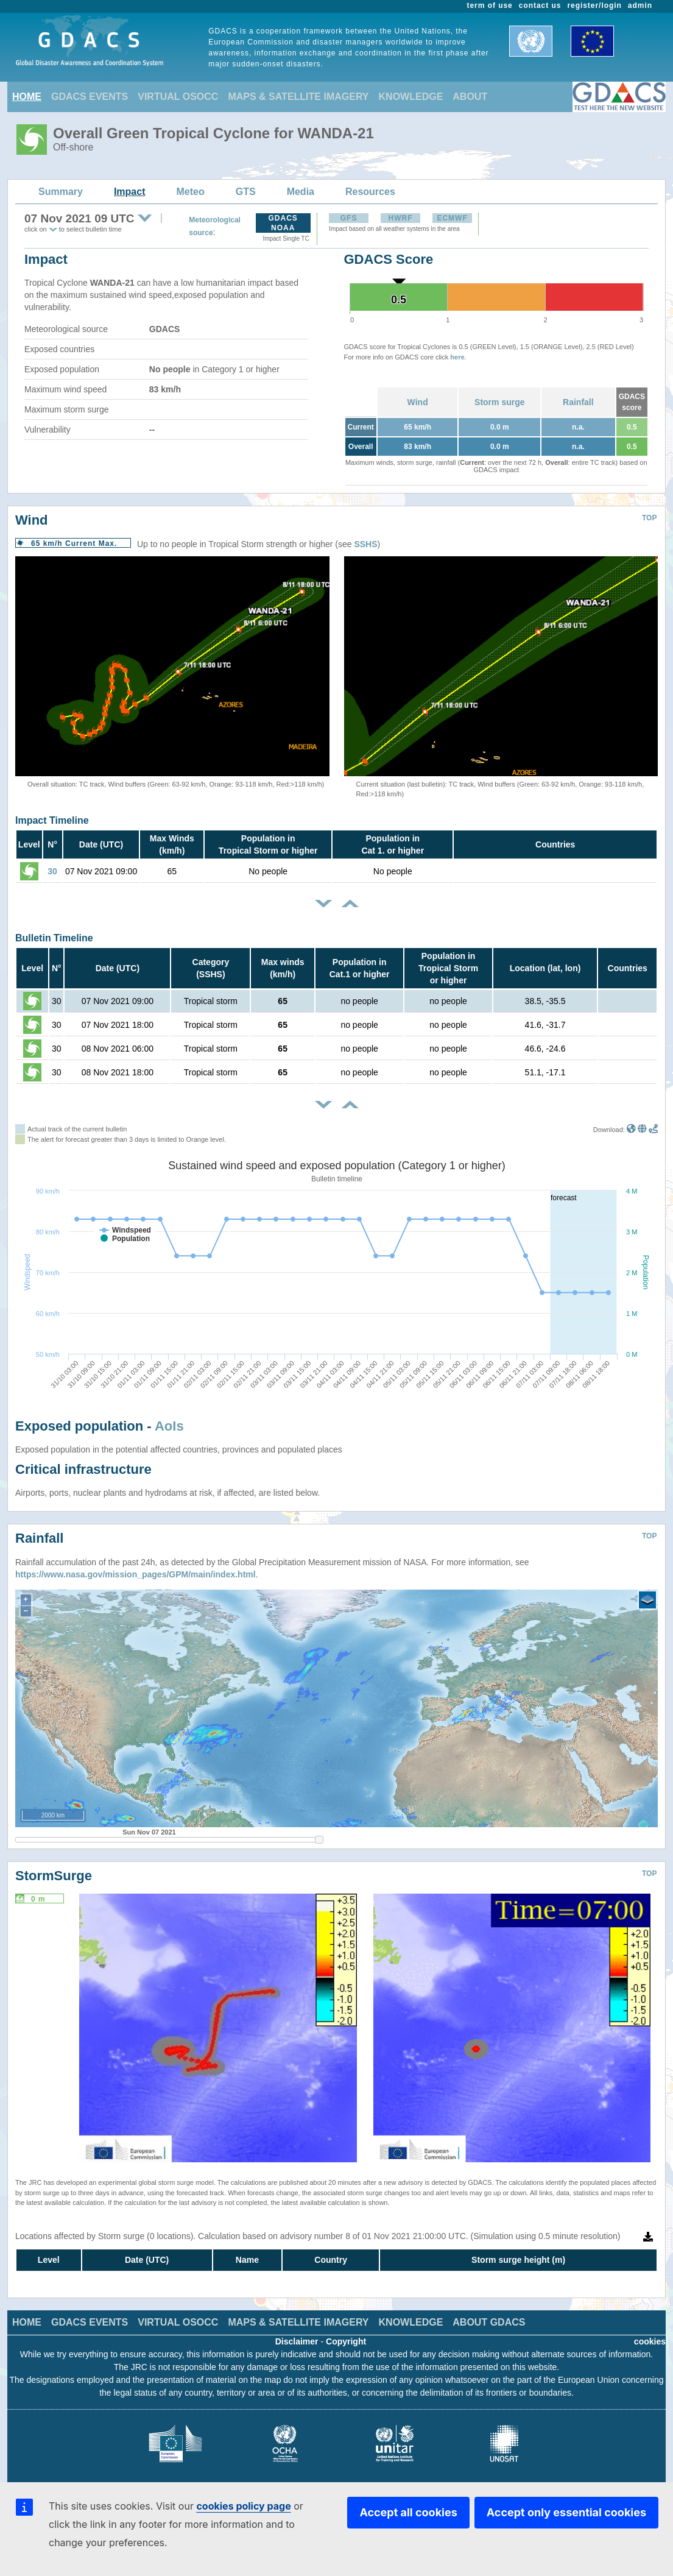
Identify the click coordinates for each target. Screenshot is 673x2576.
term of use (490, 5)
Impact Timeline (52, 820)
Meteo (191, 191)
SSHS (365, 544)
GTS (246, 191)
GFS (349, 218)
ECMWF (452, 218)
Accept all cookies (408, 2512)
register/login (594, 5)
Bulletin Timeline (54, 938)
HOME (26, 96)
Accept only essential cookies (566, 2512)
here (457, 357)
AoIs (169, 1426)
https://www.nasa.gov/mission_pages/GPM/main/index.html (135, 1574)
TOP (649, 518)
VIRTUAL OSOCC (178, 96)
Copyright (346, 2341)
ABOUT (470, 96)
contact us (540, 5)
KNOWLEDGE (411, 96)
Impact (130, 191)
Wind (417, 402)
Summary (60, 191)
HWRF (401, 218)
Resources (370, 191)
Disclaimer (297, 2341)
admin (640, 5)
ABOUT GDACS (489, 2322)
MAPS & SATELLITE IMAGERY (298, 96)
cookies (650, 2341)
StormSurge (53, 1875)
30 (52, 871)
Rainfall (578, 402)
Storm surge (499, 402)
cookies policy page (243, 2506)
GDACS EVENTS (89, 96)
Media (300, 191)
